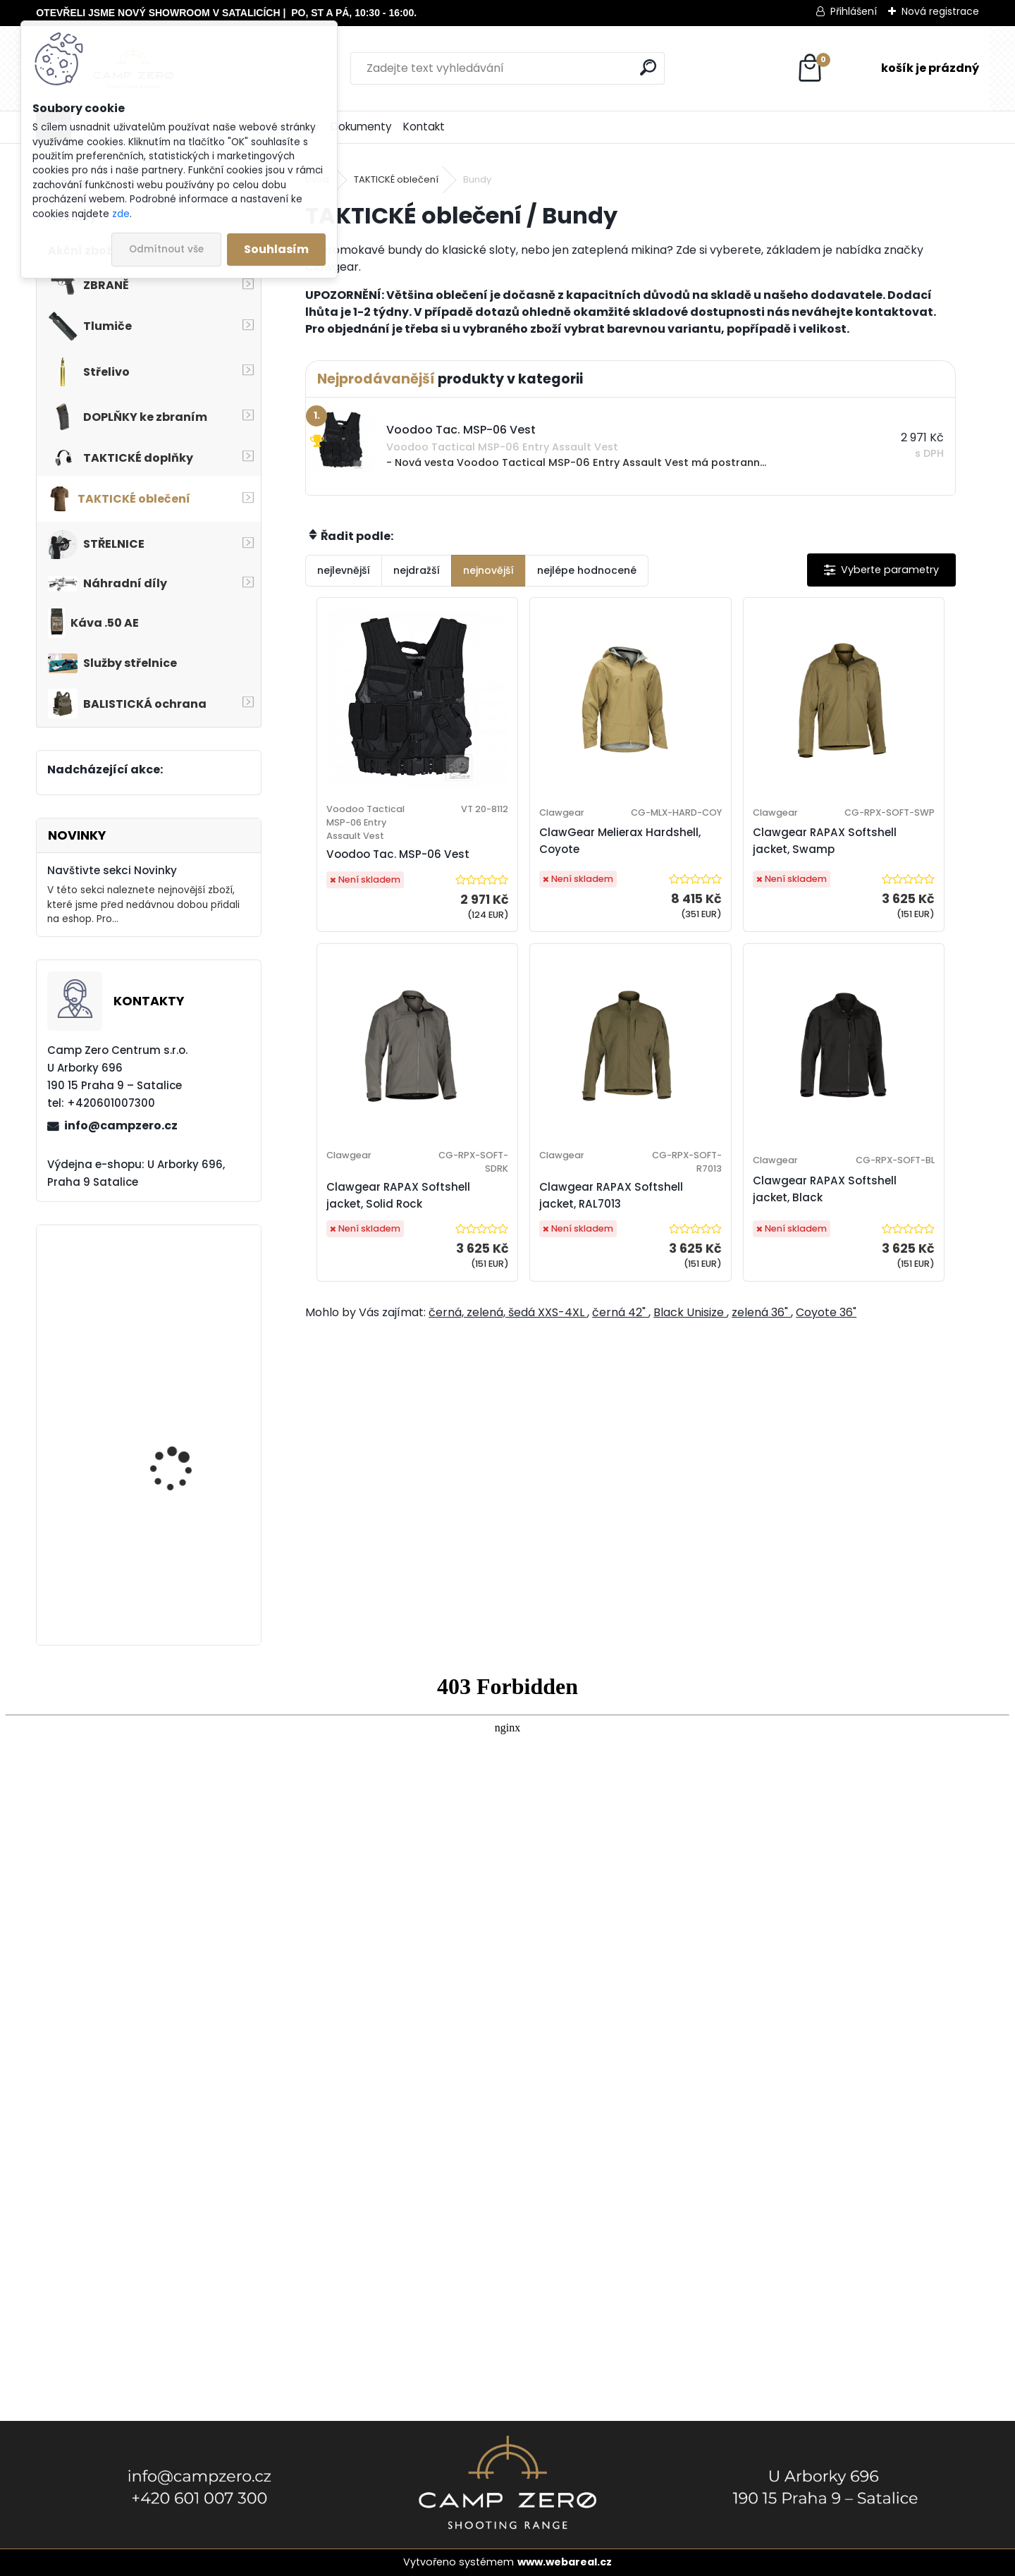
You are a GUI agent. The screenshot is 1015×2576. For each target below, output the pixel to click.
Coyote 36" (826, 1410)
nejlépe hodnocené (586, 570)
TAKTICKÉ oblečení (396, 179)
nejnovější (488, 570)
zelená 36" (761, 1410)
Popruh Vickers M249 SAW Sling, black (180, 1312)
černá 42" (620, 1410)
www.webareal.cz (564, 2562)
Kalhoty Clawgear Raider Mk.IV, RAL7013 (180, 1564)
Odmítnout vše (166, 249)
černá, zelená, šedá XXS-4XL (508, 1410)
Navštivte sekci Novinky (112, 870)
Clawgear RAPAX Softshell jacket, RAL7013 (530, 1259)
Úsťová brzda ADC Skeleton (174, 1431)
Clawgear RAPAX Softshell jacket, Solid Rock (867, 862)
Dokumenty (361, 126)
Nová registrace (940, 11)
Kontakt (424, 126)
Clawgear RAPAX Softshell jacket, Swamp (692, 862)
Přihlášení (853, 11)
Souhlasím (276, 249)
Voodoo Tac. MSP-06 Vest (378, 877)
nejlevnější (343, 570)
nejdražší (416, 570)
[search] (648, 67)
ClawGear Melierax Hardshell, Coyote (535, 862)
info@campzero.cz (121, 1125)
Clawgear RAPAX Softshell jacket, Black (706, 1259)
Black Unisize (690, 1410)
